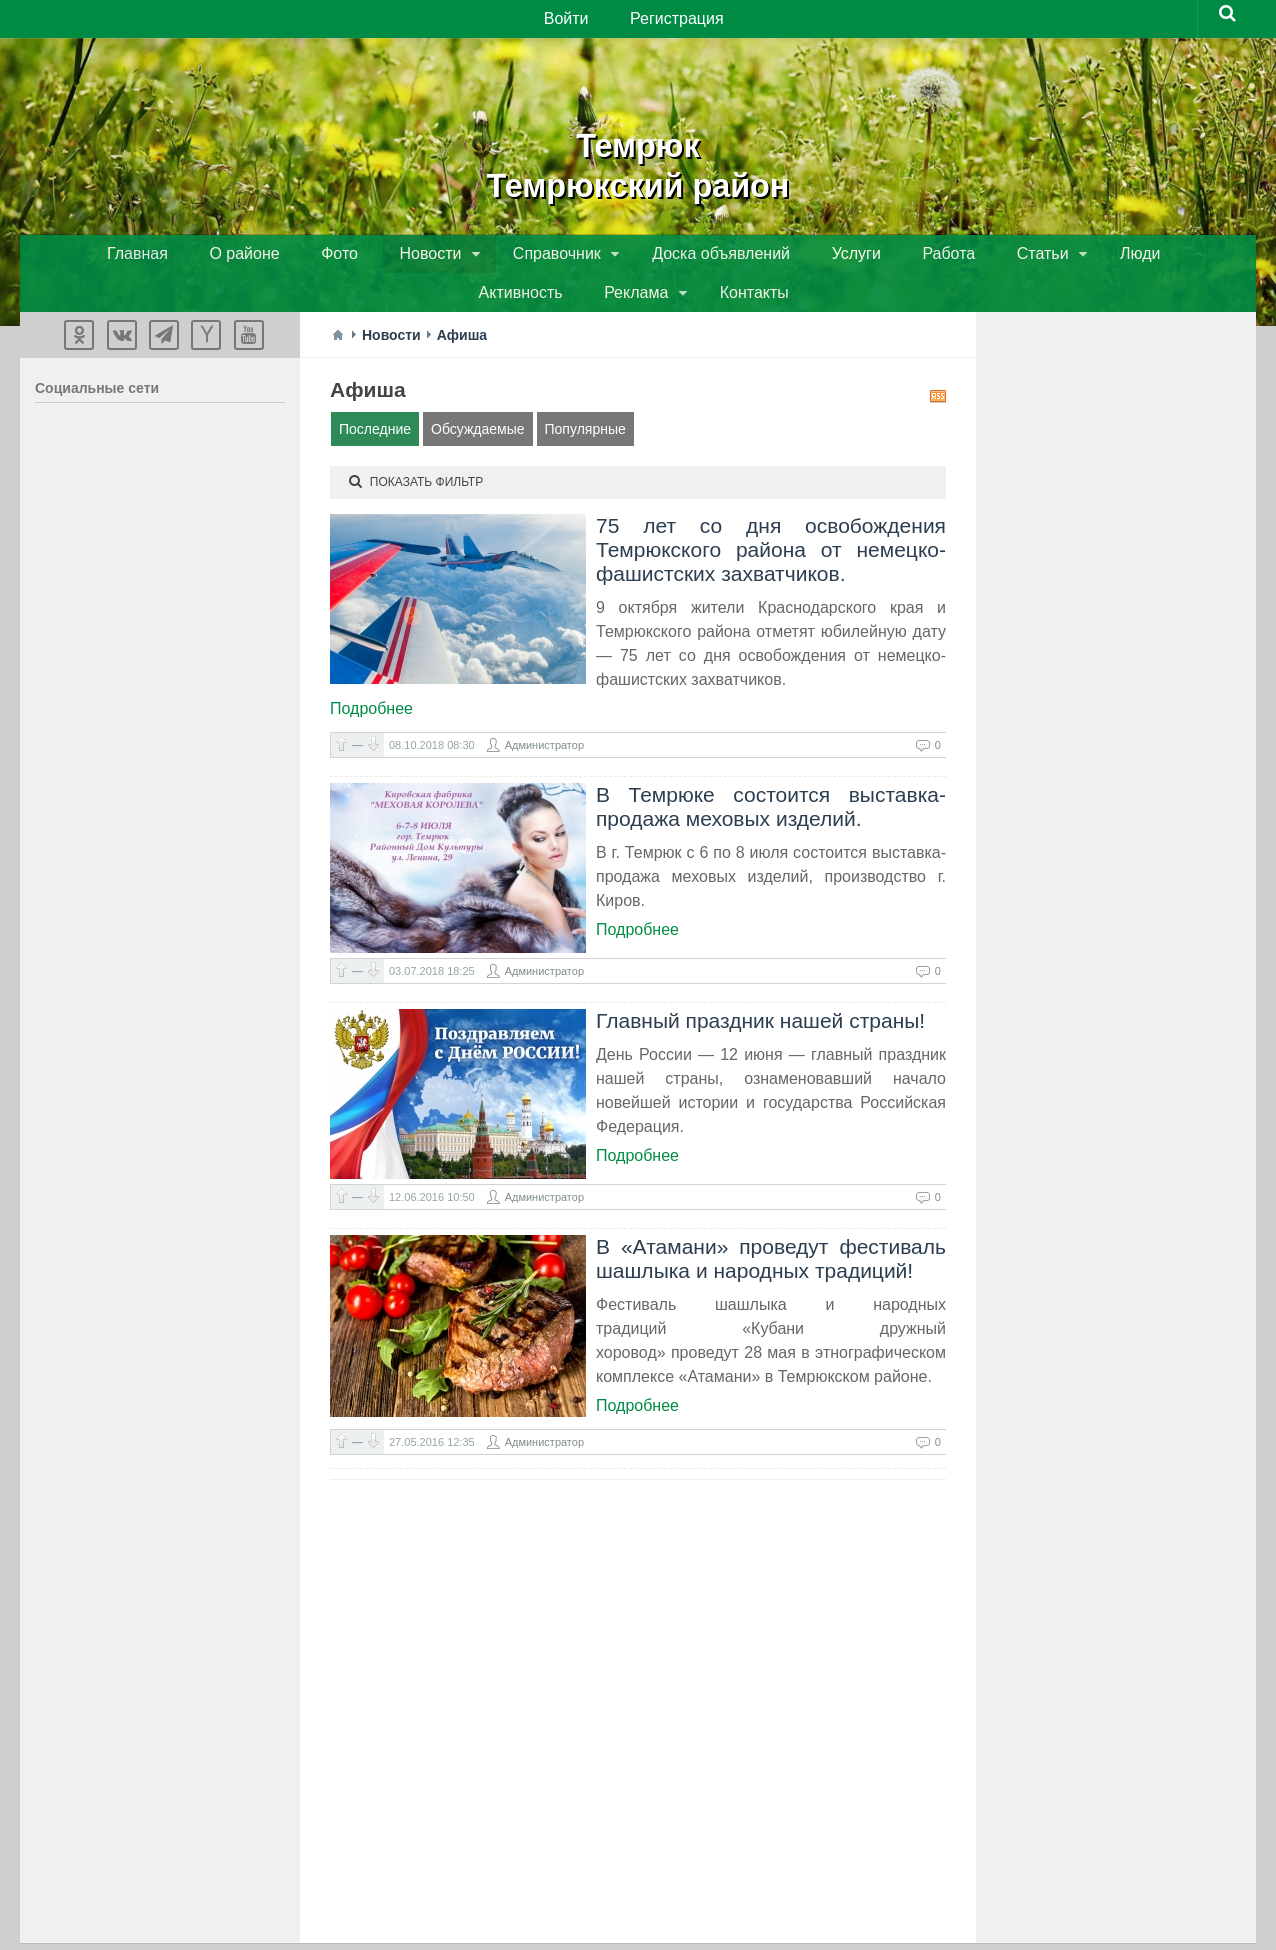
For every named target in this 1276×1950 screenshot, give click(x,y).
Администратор (544, 712)
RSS (938, 363)
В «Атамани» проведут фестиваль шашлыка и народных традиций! (771, 1225)
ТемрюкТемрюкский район (638, 160)
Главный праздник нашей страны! (760, 987)
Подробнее (371, 675)
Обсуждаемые (478, 396)
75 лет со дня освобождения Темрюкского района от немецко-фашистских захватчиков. (771, 516)
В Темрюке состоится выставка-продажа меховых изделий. (771, 773)
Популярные (585, 396)
